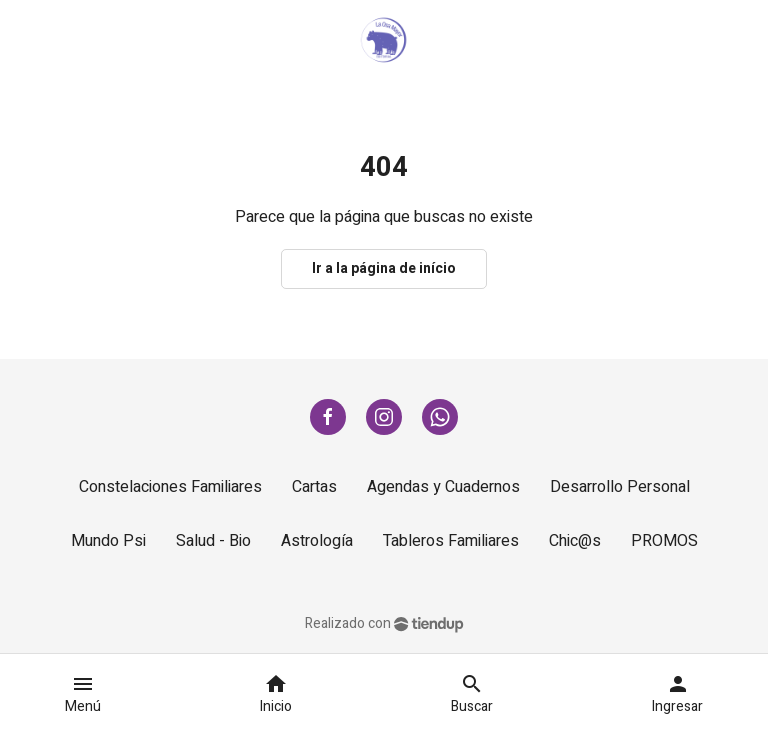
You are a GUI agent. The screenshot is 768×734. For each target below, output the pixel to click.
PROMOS (664, 541)
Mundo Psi (108, 541)
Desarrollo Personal (620, 487)
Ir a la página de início (384, 268)
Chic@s (575, 541)
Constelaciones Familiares (170, 487)
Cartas (314, 487)
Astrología (317, 541)
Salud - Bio (213, 541)
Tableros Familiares (451, 541)
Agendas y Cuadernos (443, 487)
